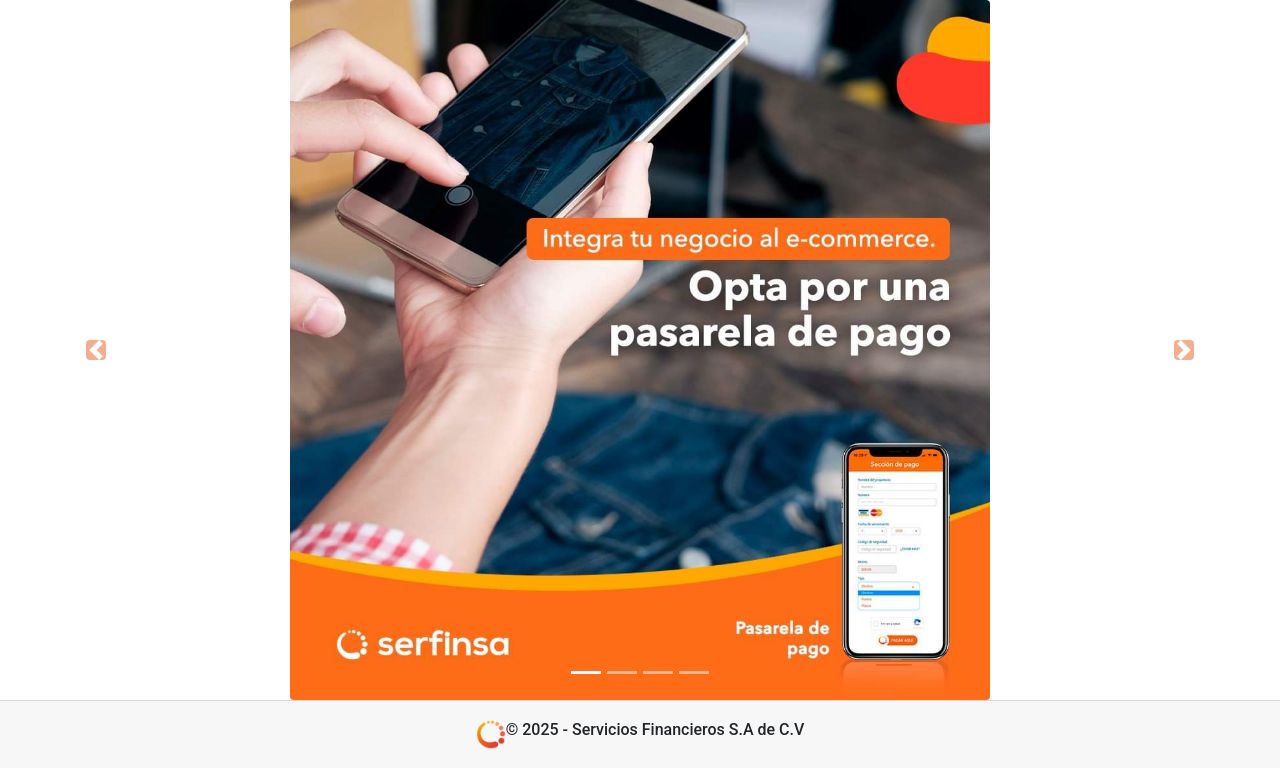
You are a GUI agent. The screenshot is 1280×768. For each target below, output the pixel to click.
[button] (96, 350)
